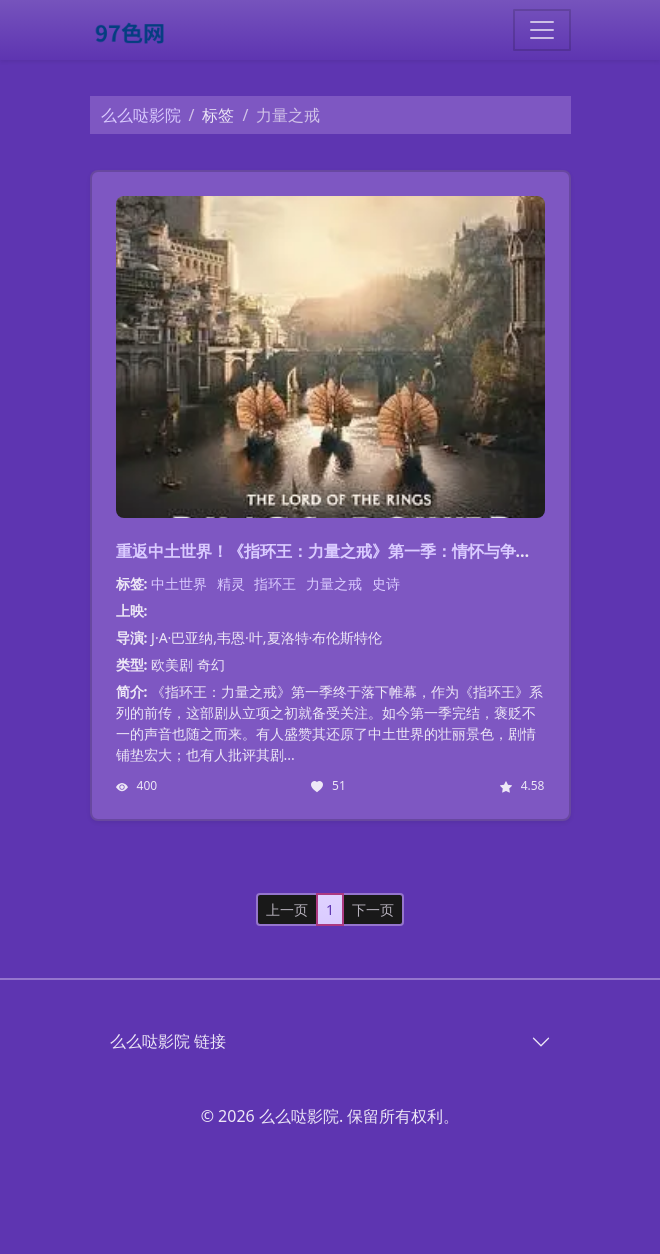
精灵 (231, 583)
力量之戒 (334, 583)
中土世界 (179, 583)
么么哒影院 (141, 115)
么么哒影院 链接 (168, 1041)
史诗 (386, 583)
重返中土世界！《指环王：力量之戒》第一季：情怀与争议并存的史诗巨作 (380, 551)
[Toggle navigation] (542, 30)
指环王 (275, 583)
